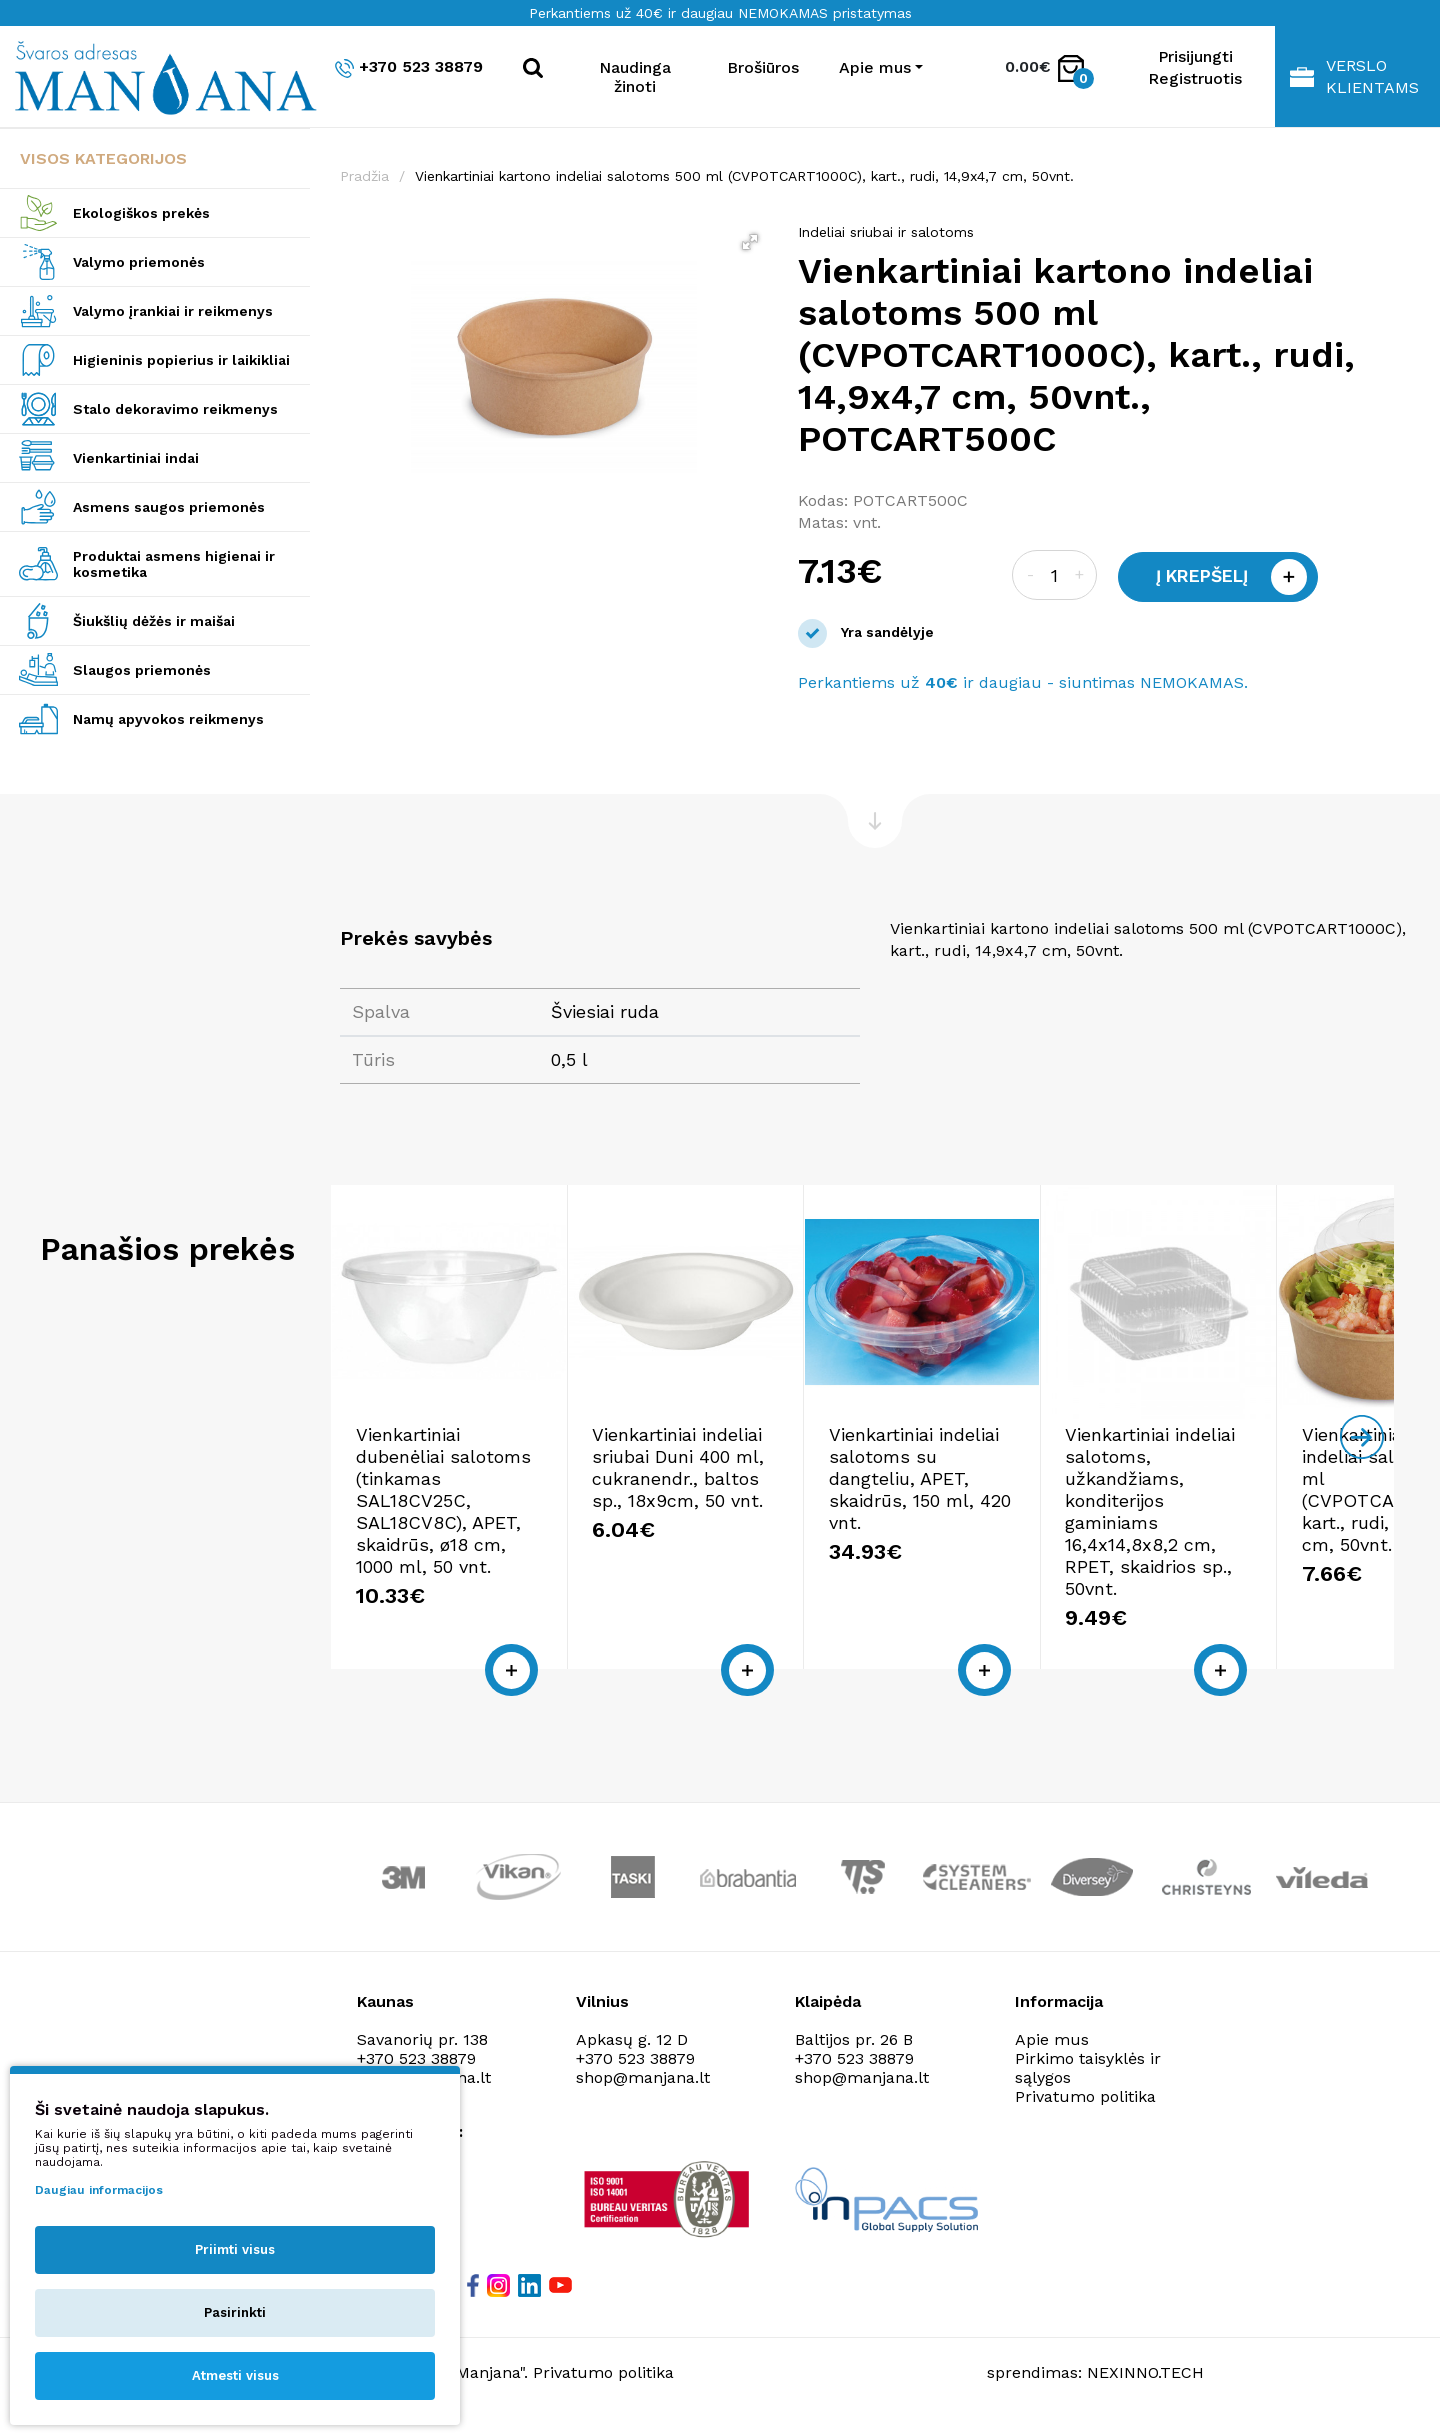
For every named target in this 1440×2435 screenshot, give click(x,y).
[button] (750, 242)
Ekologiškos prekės (141, 213)
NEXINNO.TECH (1145, 2385)
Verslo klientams (1354, 76)
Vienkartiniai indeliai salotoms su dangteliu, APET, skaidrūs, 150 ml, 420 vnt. (989, 1524)
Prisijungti (1195, 56)
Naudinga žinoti (635, 77)
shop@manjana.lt (643, 2090)
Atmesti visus (235, 2375)
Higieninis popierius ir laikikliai (181, 360)
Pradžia (364, 176)
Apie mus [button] (875, 67)
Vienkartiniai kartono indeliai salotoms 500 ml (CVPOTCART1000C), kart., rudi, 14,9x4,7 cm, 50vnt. (744, 176)
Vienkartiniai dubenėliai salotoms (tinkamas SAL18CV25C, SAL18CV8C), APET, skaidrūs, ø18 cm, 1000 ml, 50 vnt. (457, 1546)
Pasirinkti (235, 2312)
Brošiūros (763, 67)
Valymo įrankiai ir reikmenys (173, 311)
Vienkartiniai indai (136, 458)
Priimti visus (235, 2249)
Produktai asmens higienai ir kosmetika (174, 564)
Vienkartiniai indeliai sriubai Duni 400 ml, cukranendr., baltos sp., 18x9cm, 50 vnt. (725, 1524)
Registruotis (1195, 78)
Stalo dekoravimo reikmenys (175, 409)
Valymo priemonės (139, 262)
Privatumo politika (1085, 2109)
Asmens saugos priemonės (169, 507)
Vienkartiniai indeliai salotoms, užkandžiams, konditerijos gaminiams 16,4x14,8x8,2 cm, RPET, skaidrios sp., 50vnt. (1260, 1535)
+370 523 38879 (409, 67)
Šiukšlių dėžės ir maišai (154, 621)
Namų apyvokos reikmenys (168, 719)
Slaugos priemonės (142, 670)
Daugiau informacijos (99, 2190)
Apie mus (1052, 2052)
